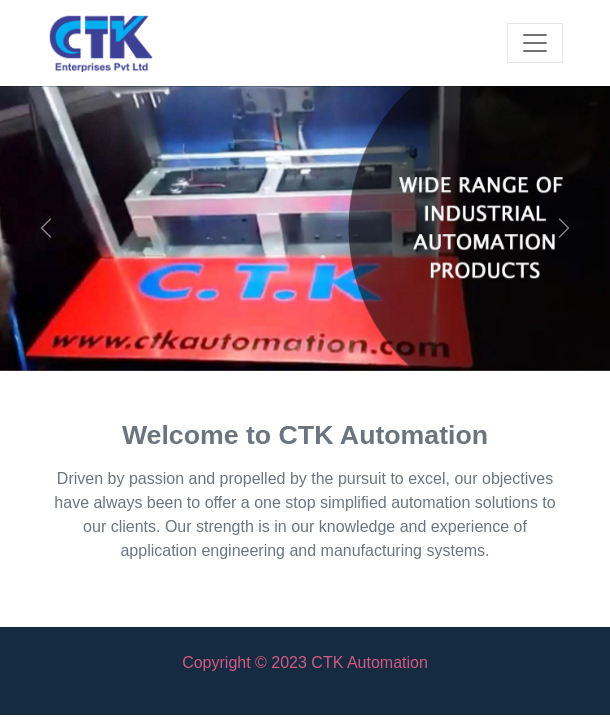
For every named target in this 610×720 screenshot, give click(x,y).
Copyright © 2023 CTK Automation (305, 662)
